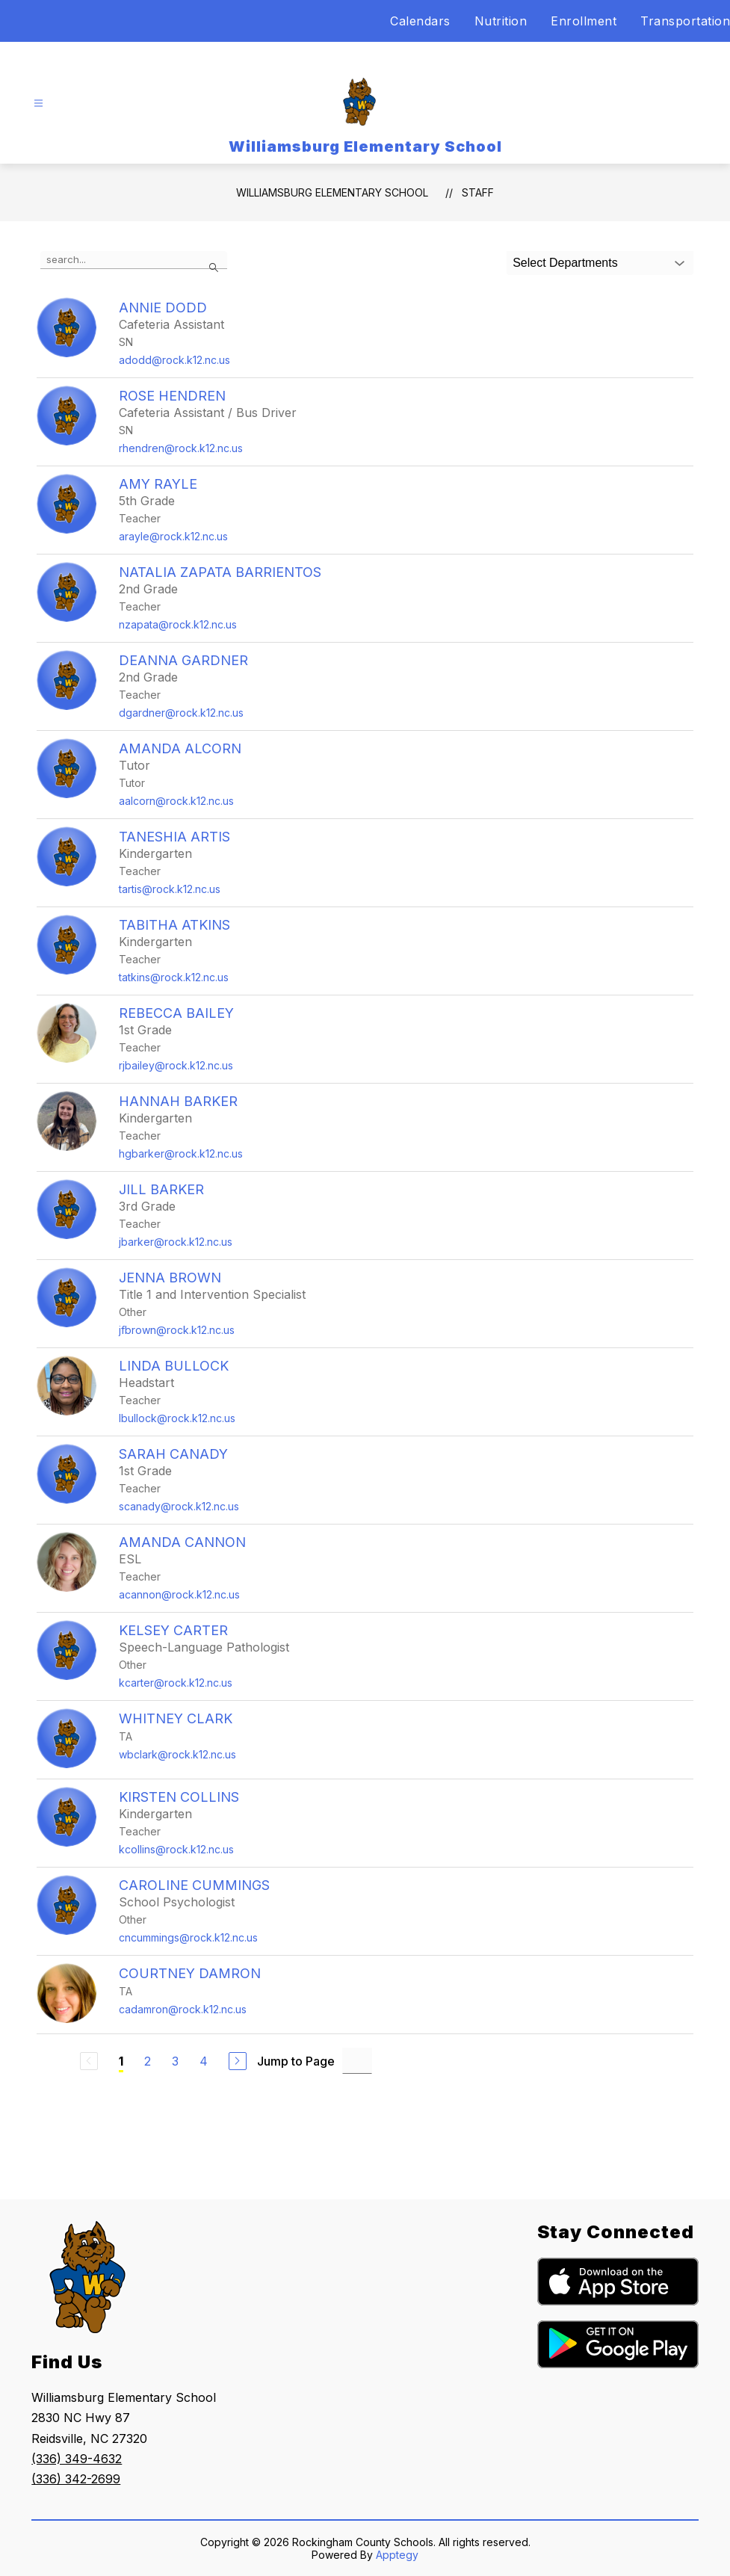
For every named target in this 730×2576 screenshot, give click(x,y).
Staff (478, 192)
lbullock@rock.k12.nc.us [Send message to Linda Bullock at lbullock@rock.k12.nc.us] (177, 1418)
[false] (133, 260)
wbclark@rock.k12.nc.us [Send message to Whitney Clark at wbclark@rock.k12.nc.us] (177, 1754)
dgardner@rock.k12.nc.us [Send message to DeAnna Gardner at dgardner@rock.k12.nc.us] (181, 712)
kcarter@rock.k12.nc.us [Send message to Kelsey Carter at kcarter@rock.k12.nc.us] (175, 1682)
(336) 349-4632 (76, 2458)
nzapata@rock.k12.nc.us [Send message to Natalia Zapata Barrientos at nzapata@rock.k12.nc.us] (178, 624)
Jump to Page (296, 2061)
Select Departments (565, 262)
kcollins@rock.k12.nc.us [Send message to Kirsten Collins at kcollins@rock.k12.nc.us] (176, 1849)
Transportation (685, 20)
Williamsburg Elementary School (332, 192)
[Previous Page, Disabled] (89, 2061)
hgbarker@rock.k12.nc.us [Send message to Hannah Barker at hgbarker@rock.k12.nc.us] (181, 1153)
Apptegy (397, 2554)
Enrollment (583, 20)
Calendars (420, 20)
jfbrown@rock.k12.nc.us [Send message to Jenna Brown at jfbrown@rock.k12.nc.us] (177, 1329)
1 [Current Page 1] (121, 2061)
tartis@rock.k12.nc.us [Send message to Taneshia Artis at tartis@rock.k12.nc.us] (169, 889)
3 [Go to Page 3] (175, 2061)
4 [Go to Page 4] (203, 2061)
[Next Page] (238, 2061)
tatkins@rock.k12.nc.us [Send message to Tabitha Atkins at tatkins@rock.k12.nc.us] (174, 977)
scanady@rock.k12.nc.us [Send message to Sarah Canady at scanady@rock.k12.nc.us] (179, 1506)
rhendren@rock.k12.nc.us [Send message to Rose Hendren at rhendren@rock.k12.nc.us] (181, 448)
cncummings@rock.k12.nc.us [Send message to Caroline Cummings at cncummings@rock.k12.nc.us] (188, 1937)
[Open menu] (38, 103)
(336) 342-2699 (75, 2478)
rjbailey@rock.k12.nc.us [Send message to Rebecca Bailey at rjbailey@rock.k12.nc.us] (176, 1065)
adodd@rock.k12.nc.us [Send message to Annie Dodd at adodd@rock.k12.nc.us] (174, 359)
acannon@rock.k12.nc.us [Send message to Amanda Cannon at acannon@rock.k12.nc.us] (179, 1594)
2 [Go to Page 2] (147, 2061)
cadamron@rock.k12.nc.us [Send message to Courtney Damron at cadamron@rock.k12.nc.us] (183, 2009)
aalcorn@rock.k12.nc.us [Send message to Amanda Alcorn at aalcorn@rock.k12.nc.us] (176, 800)
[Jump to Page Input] (357, 2061)
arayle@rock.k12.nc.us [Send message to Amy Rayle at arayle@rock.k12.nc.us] (173, 536)
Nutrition (501, 20)
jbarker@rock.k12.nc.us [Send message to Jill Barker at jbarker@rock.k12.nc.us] (175, 1241)
